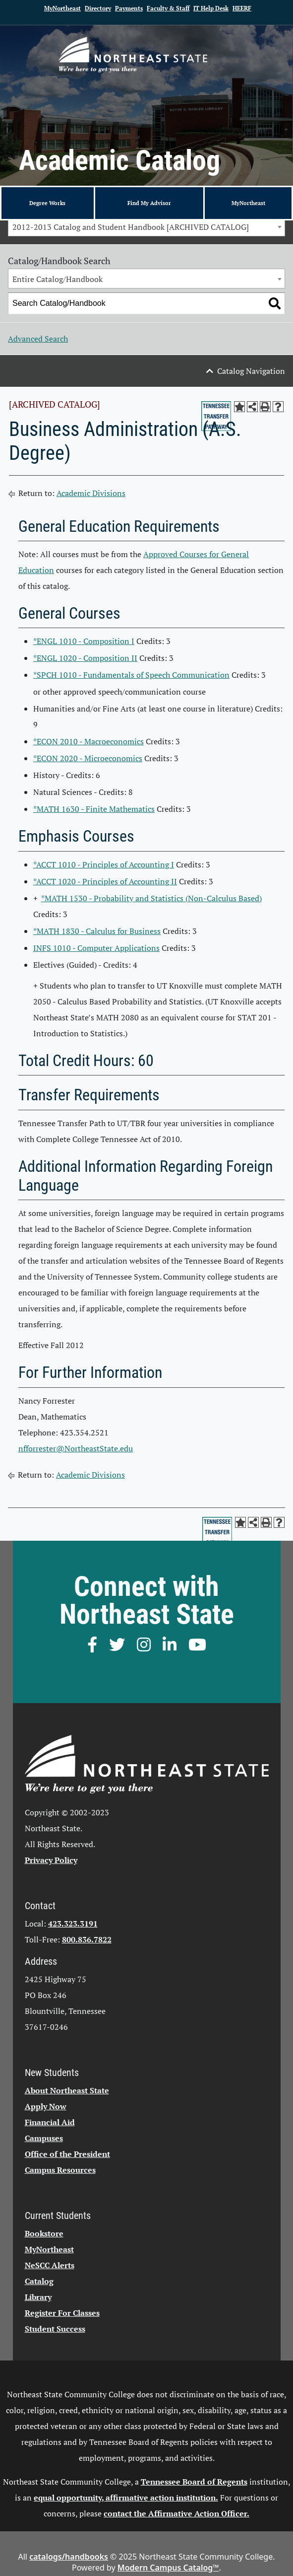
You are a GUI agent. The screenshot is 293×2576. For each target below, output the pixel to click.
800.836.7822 (87, 1939)
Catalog (39, 2281)
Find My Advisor (149, 203)
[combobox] (146, 226)
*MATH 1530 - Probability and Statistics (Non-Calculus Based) (151, 898)
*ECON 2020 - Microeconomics (87, 758)
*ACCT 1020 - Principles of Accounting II (105, 881)
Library (38, 2296)
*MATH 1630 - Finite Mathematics (94, 808)
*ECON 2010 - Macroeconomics (88, 741)
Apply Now (45, 2106)
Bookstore (44, 2233)
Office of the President (67, 2153)
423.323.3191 (73, 1923)
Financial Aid (50, 2122)
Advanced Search (38, 338)
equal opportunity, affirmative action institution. (126, 2497)
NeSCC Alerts (49, 2265)
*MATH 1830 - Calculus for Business (97, 931)
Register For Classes (62, 2312)
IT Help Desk (211, 8)
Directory (98, 8)
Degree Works (47, 203)
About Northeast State (67, 2090)
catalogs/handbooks (68, 2556)
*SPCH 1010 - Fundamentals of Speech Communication (131, 674)
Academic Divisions (91, 493)
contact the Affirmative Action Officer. (176, 2513)
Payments (129, 8)
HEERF (242, 8)
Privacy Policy (51, 1860)
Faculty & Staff (168, 8)
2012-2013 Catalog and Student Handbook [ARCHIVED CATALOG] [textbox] (130, 226)
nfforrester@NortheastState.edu (75, 1448)
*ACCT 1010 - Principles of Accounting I (103, 864)
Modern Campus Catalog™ (168, 2567)
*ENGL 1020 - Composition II (85, 657)
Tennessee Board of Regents (194, 2481)
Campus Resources (60, 2169)
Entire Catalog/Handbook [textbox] (57, 279)
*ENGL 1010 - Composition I (83, 641)
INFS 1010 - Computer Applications (96, 947)
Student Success (55, 2328)
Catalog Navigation (251, 370)
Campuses (44, 2138)
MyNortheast (62, 8)
